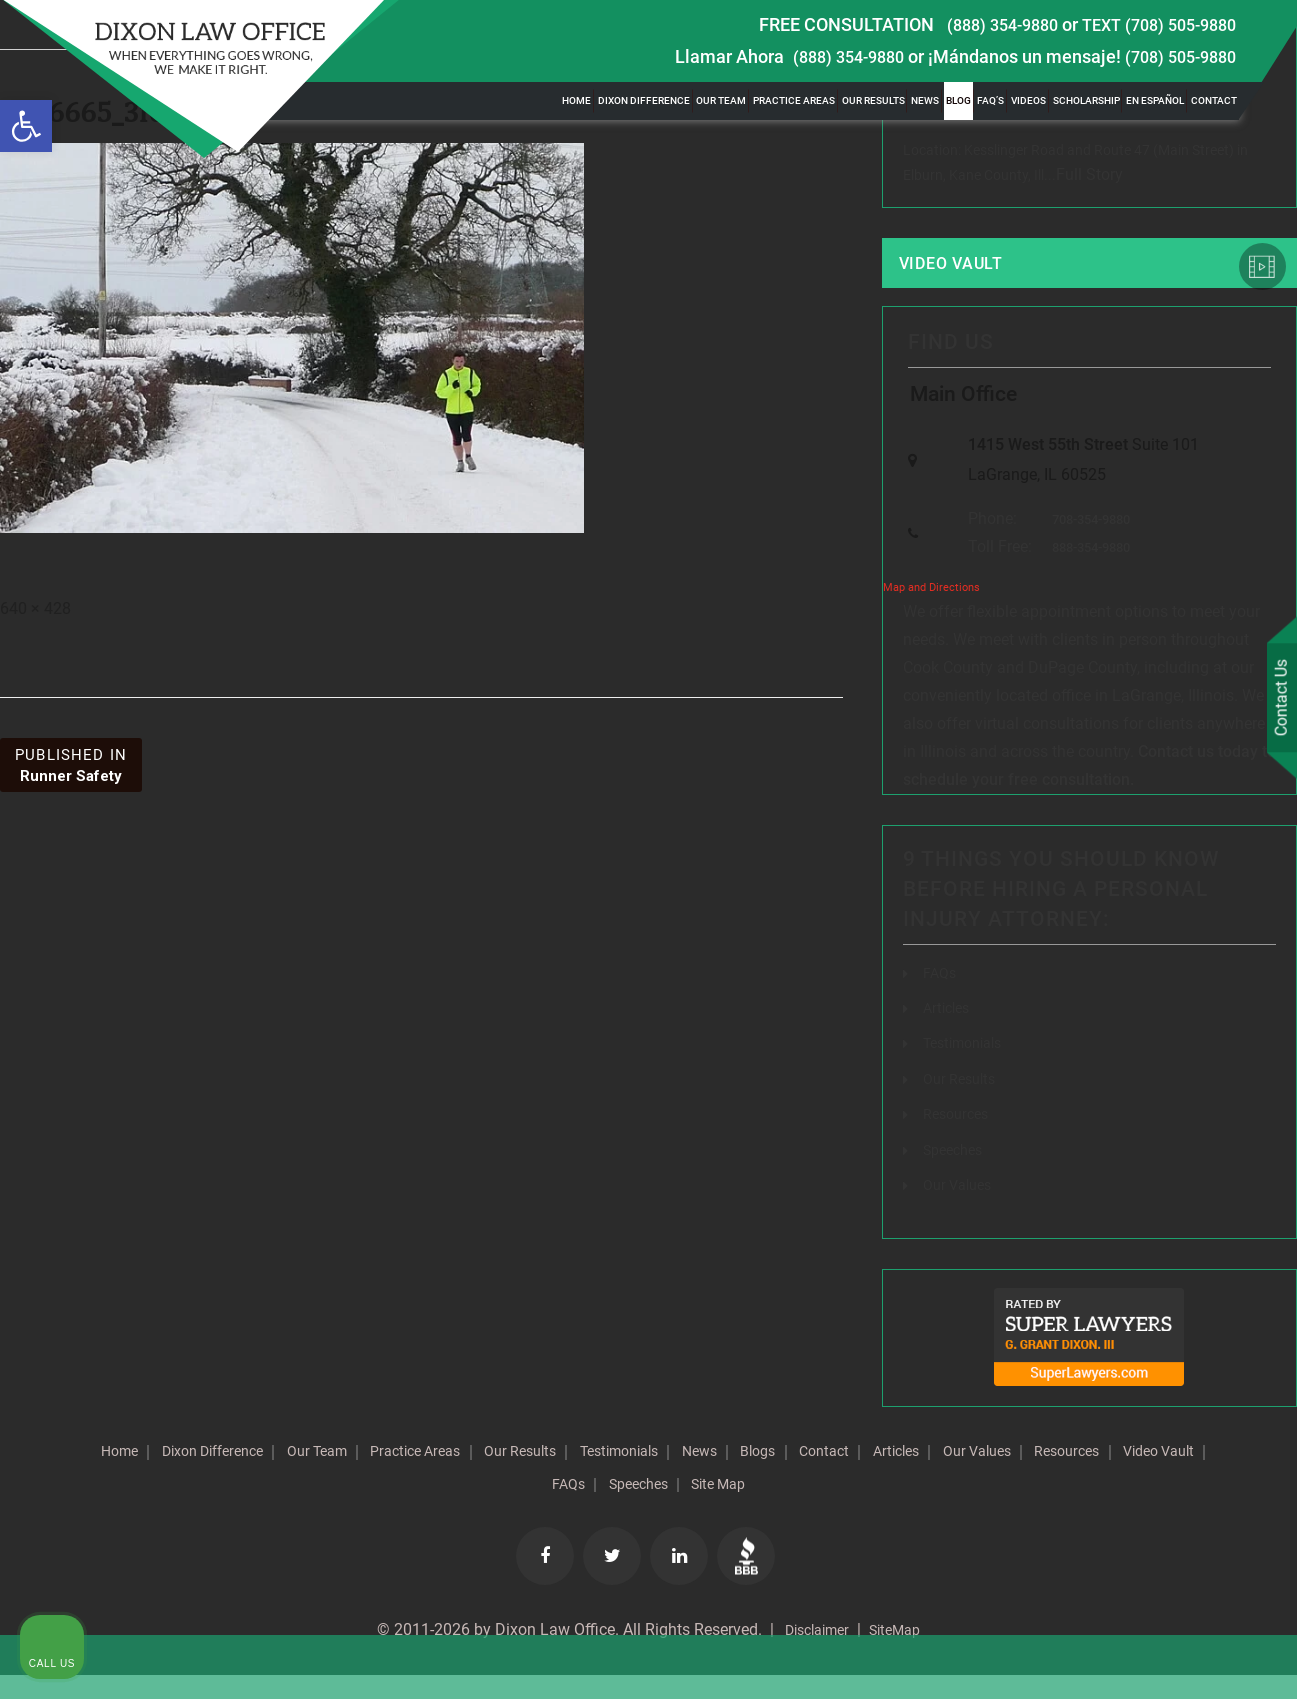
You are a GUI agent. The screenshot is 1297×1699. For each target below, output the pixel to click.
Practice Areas (794, 100)
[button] (26, 126)
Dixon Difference (644, 100)
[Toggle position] (1189, 1060)
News (925, 100)
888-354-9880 (1086, 574)
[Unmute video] (943, 1060)
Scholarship (1086, 100)
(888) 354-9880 (984, 24)
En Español (1155, 100)
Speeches (804, 1508)
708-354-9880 (1086, 544)
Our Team (721, 100)
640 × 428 (35, 608)
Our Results (873, 100)
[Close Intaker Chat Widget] (1231, 1060)
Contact (1214, 100)
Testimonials (777, 1476)
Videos (1028, 100)
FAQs (941, 999)
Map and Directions (931, 615)
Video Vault (968, 270)
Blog (958, 100)
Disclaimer (811, 1653)
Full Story (1089, 177)
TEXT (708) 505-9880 (1152, 24)
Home (576, 100)
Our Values (400, 1508)
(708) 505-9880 (1175, 56)
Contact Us (1276, 701)
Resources (510, 1508)
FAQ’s (990, 100)
